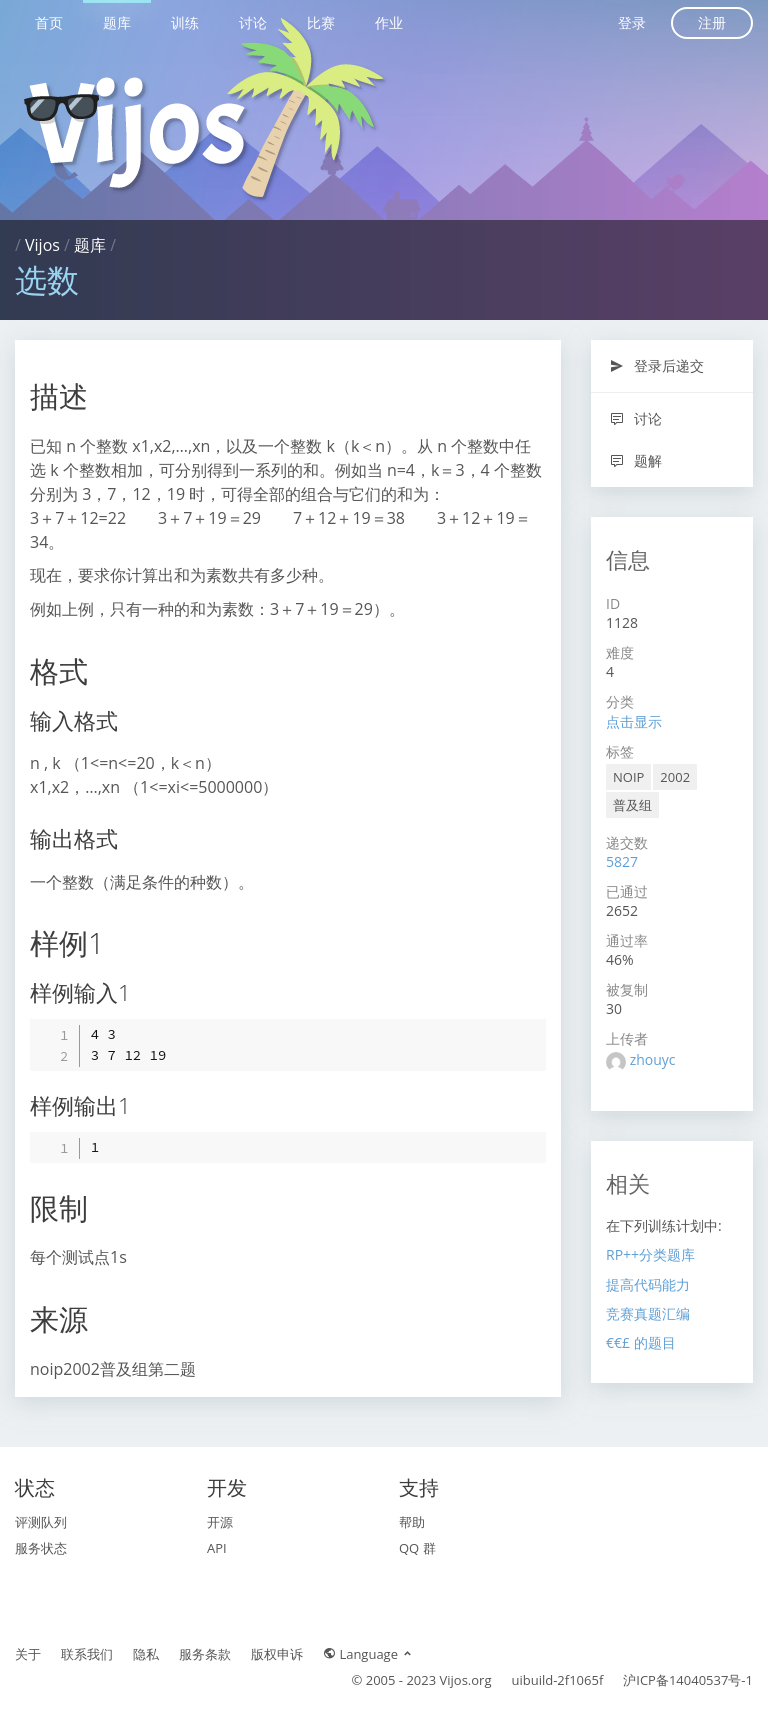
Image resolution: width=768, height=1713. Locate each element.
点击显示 (634, 721)
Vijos (42, 245)
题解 (635, 460)
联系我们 (87, 1654)
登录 (632, 22)
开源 (220, 1522)
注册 (712, 22)
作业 (389, 22)
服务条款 (205, 1654)
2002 (675, 777)
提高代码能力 (648, 1284)
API (217, 1548)
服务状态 (41, 1548)
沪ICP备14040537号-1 (688, 1680)
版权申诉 (277, 1654)
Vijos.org (466, 1680)
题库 (117, 22)
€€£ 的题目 (641, 1342)
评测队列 (41, 1522)
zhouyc (653, 1059)
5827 (622, 861)
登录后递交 (656, 365)
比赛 (321, 22)
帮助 (412, 1522)
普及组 (632, 805)
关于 (28, 1654)
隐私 (146, 1654)
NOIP (628, 777)
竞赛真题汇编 (648, 1313)
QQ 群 (417, 1548)
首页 (49, 22)
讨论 (253, 22)
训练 (185, 22)
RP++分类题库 (650, 1254)
